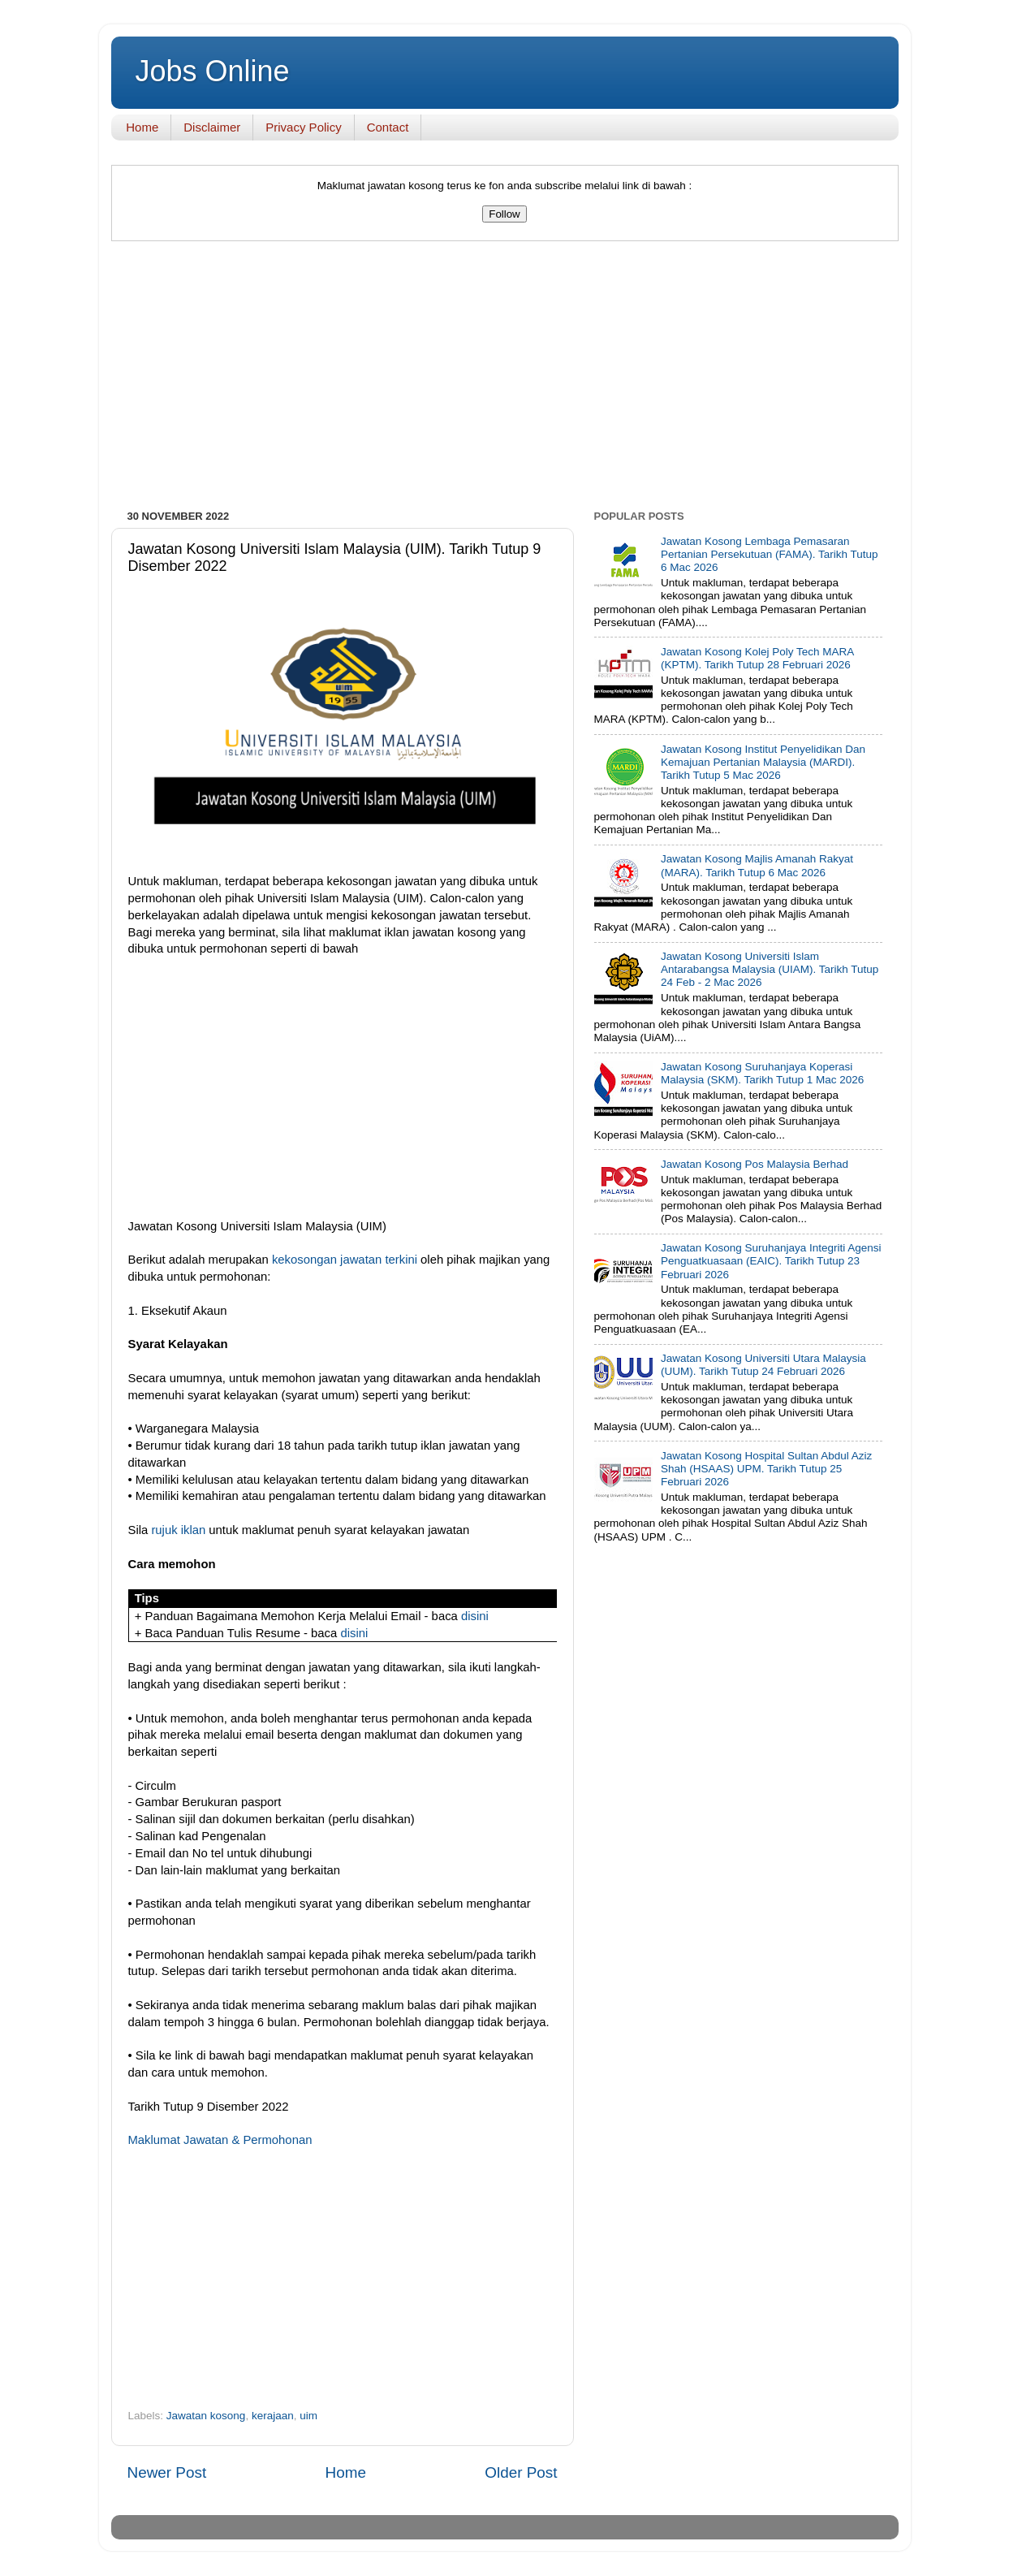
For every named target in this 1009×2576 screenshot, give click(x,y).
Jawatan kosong (206, 2416)
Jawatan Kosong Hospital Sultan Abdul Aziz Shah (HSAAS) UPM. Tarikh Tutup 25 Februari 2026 (766, 1469)
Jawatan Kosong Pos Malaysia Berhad (754, 1164)
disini (475, 1616)
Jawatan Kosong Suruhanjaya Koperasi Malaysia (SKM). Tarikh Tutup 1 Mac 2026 (762, 1073)
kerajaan (273, 2416)
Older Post (521, 2472)
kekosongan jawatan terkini (344, 1259)
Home (142, 127)
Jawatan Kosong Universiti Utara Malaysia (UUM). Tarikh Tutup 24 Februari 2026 (763, 1364)
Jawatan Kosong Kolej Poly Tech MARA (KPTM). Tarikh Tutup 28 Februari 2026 (757, 658)
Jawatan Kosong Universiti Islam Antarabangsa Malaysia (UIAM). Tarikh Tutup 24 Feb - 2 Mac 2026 (769, 969)
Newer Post (167, 2472)
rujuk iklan (178, 1530)
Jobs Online (213, 71)
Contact (388, 127)
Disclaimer (211, 127)
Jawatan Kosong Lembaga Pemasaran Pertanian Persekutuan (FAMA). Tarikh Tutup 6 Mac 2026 (769, 554)
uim (308, 2416)
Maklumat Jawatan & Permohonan (220, 2139)
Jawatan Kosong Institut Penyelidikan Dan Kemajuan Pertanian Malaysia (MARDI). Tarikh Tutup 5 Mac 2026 (763, 762)
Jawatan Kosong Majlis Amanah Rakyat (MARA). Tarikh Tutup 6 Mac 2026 (757, 865)
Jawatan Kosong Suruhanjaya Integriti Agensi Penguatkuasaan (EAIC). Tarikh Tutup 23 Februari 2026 (771, 1261)
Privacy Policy (303, 127)
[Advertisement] (505, 379)
